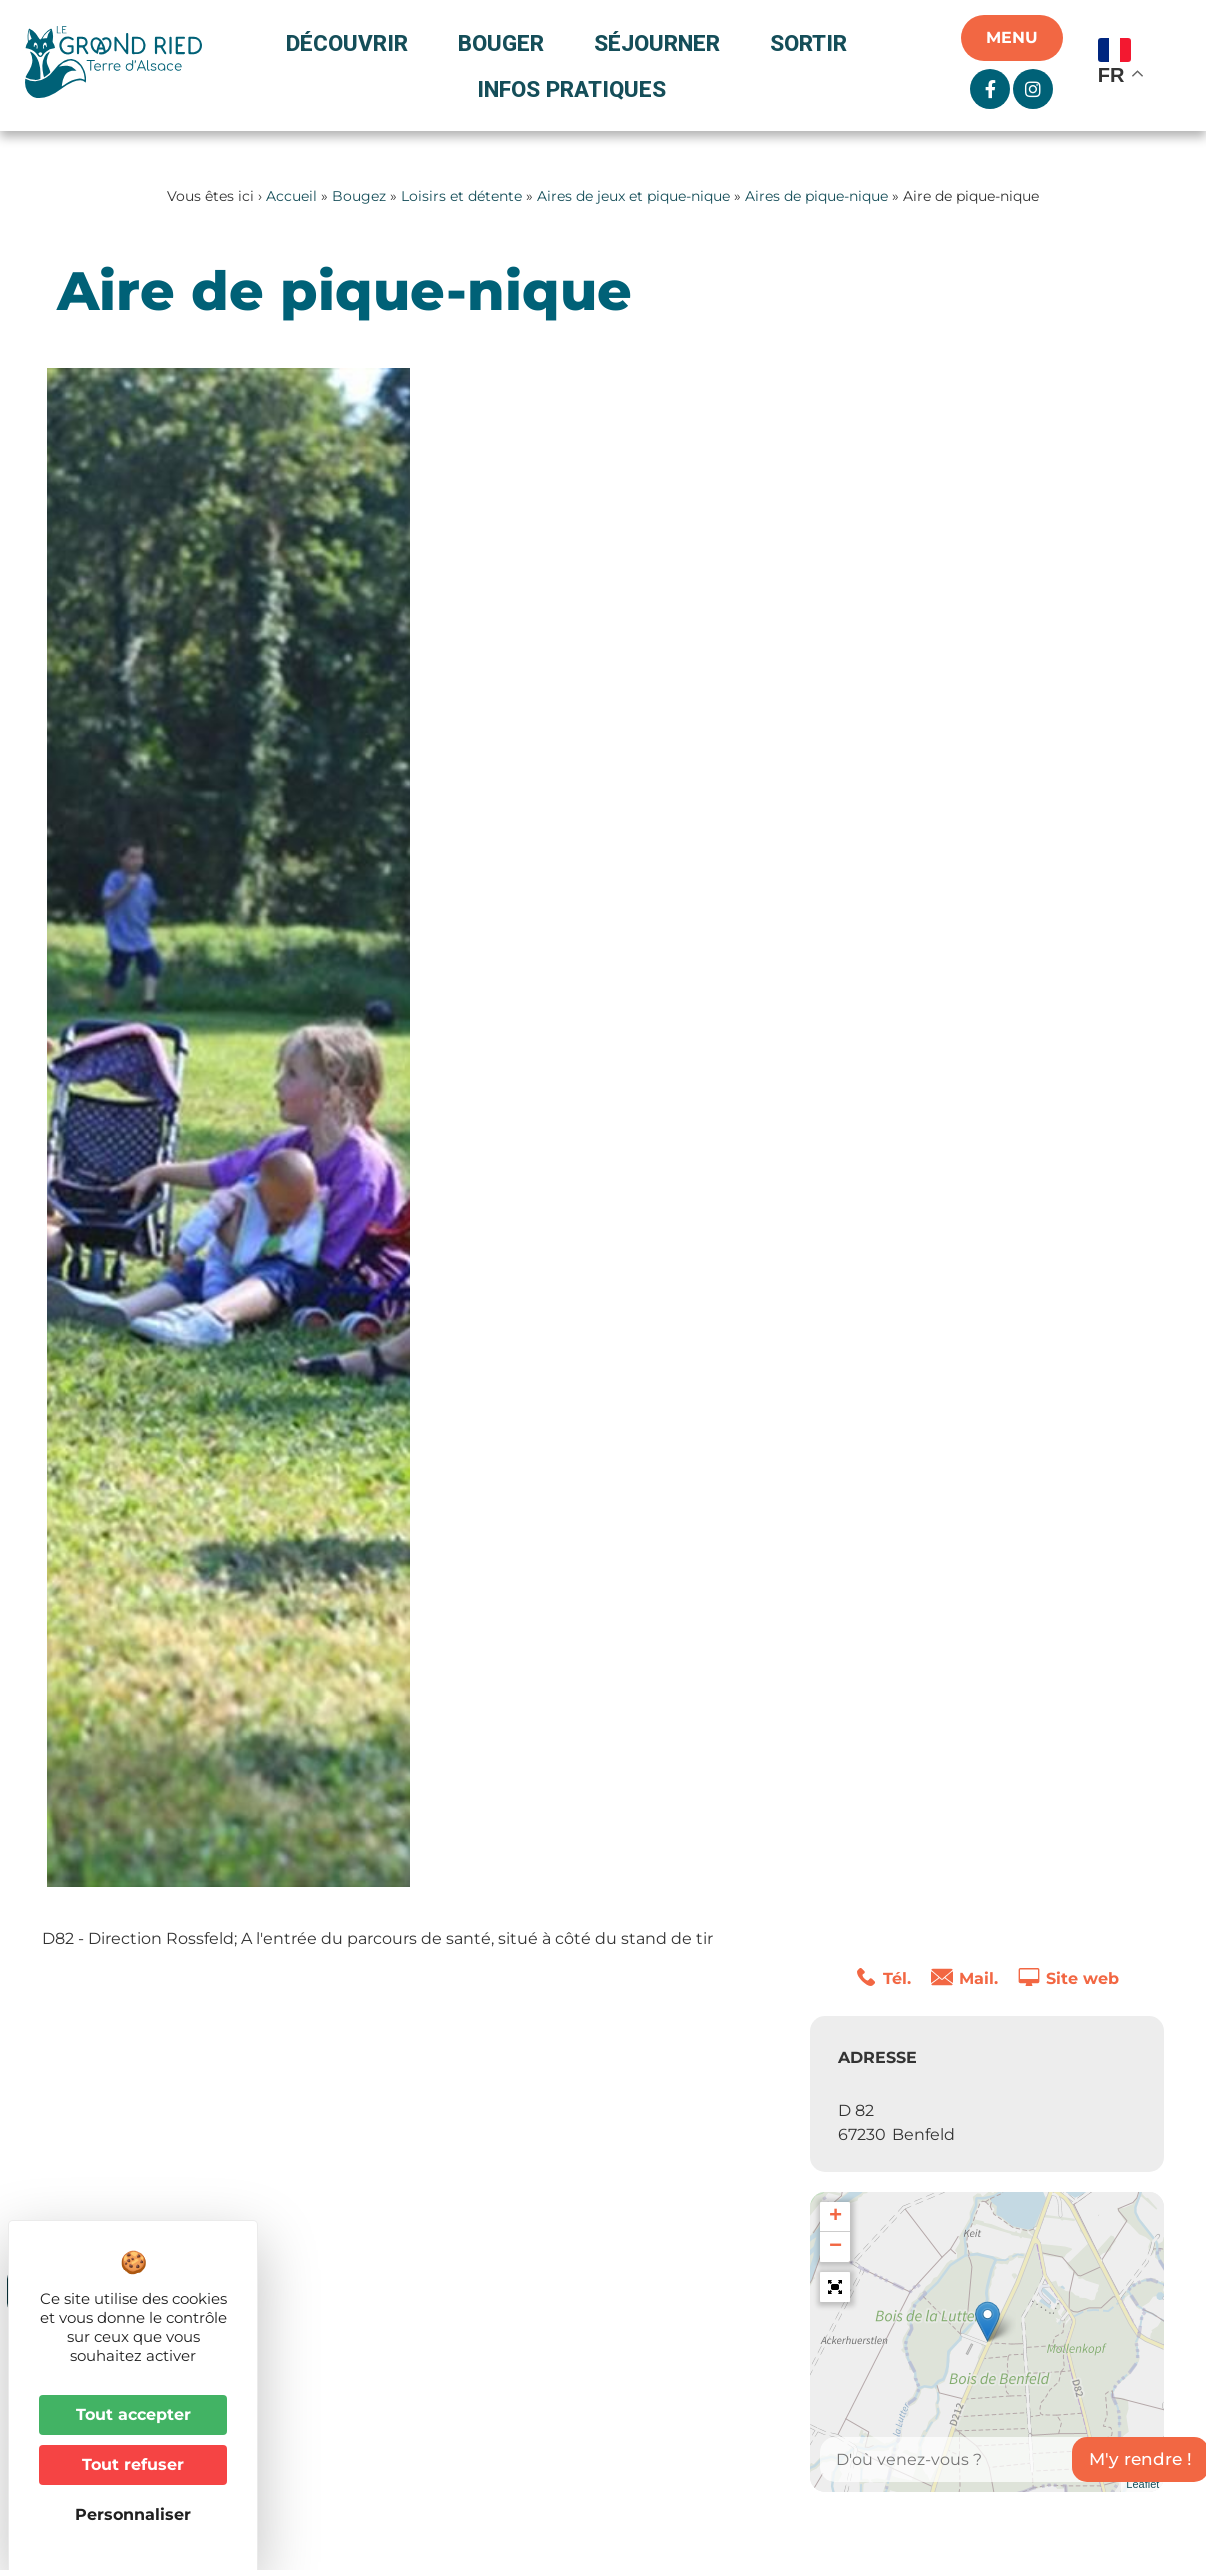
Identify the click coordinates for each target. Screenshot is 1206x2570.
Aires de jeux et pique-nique (633, 196)
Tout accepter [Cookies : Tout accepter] (133, 2414)
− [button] (835, 2247)
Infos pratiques (571, 89)
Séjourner (662, 43)
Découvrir (352, 43)
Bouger (506, 43)
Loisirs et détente (461, 196)
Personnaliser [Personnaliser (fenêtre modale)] (133, 2514)
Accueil (291, 196)
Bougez (359, 196)
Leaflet (1142, 2484)
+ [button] (835, 2217)
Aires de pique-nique (816, 196)
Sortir (813, 43)
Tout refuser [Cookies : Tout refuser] (133, 2464)
